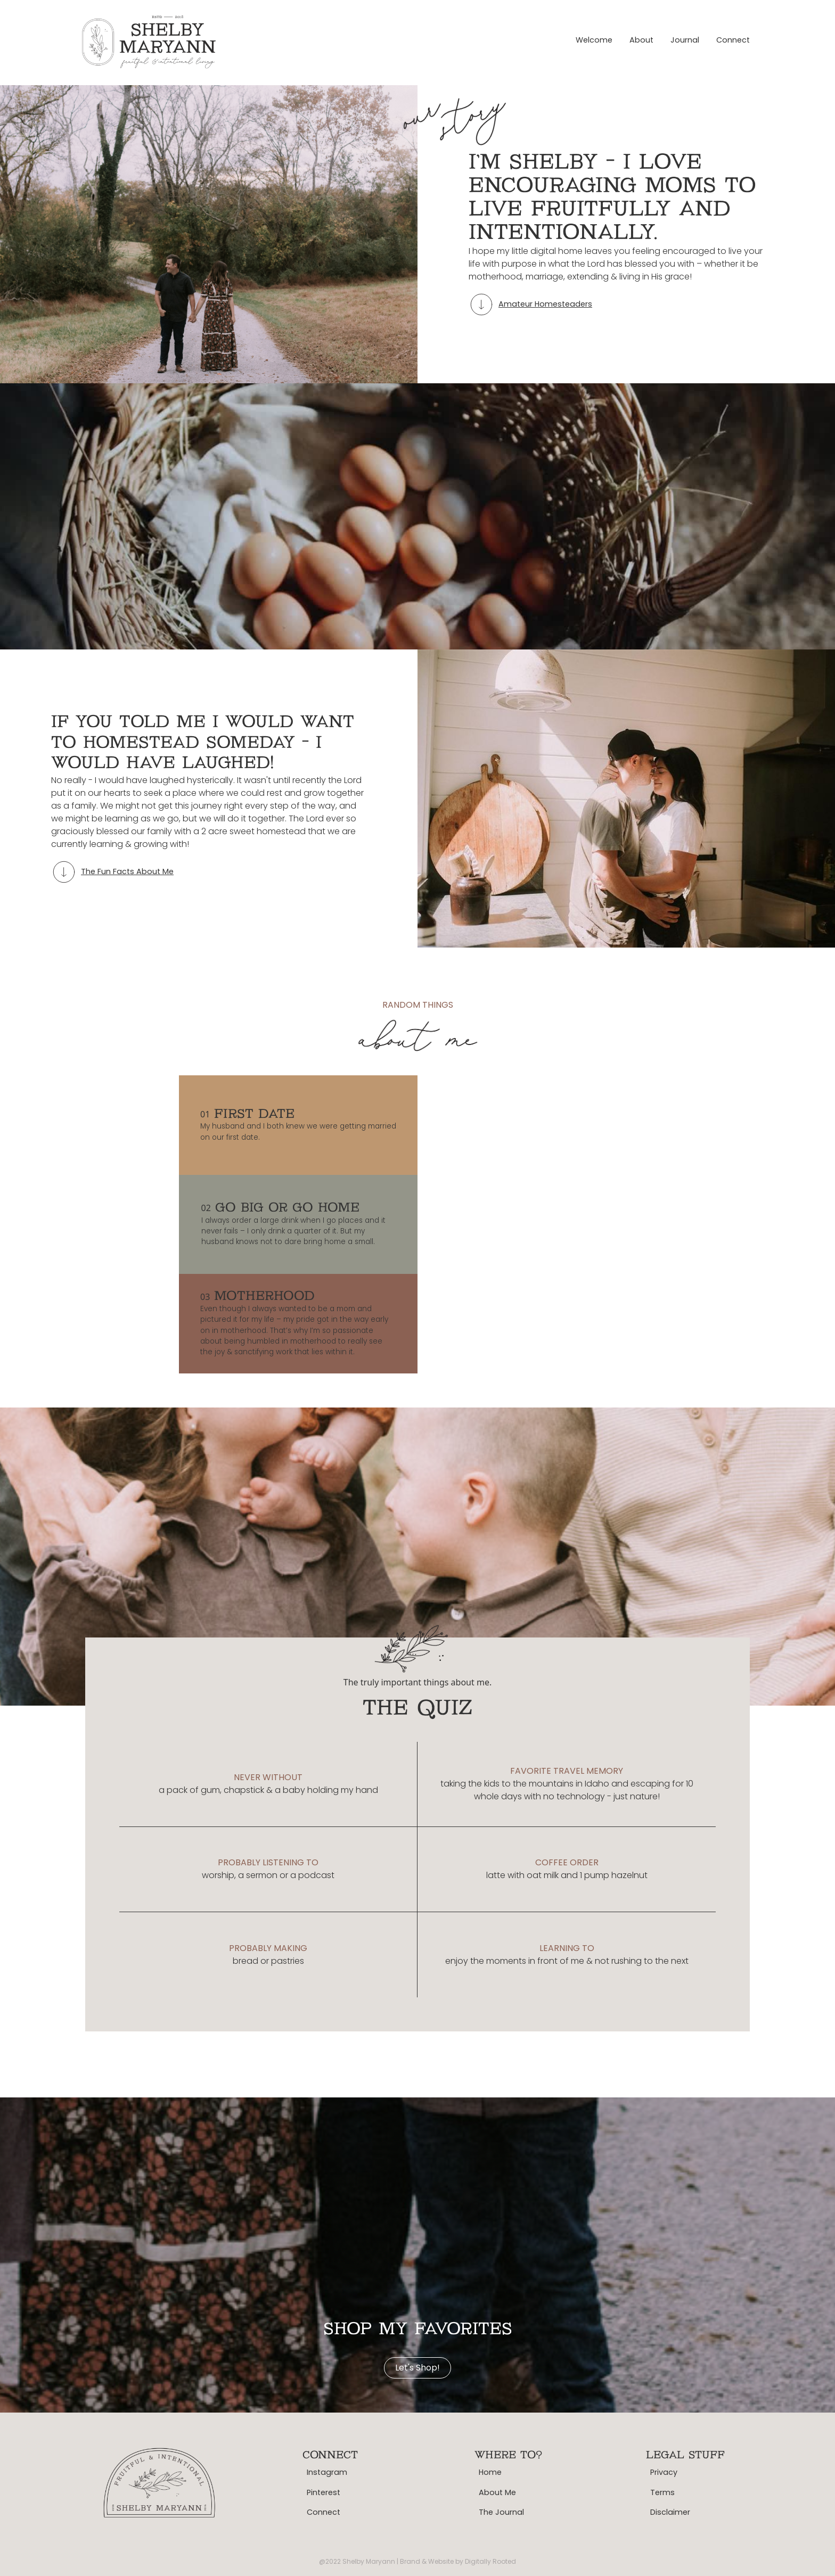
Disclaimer (670, 2512)
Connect (733, 40)
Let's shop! (417, 2367)
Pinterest (323, 2492)
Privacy (663, 2472)
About (641, 40)
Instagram (327, 2472)
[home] (150, 40)
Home (490, 2472)
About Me (497, 2492)
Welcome (594, 40)
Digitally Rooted (490, 2561)
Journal (684, 40)
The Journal (501, 2512)
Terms (662, 2492)
